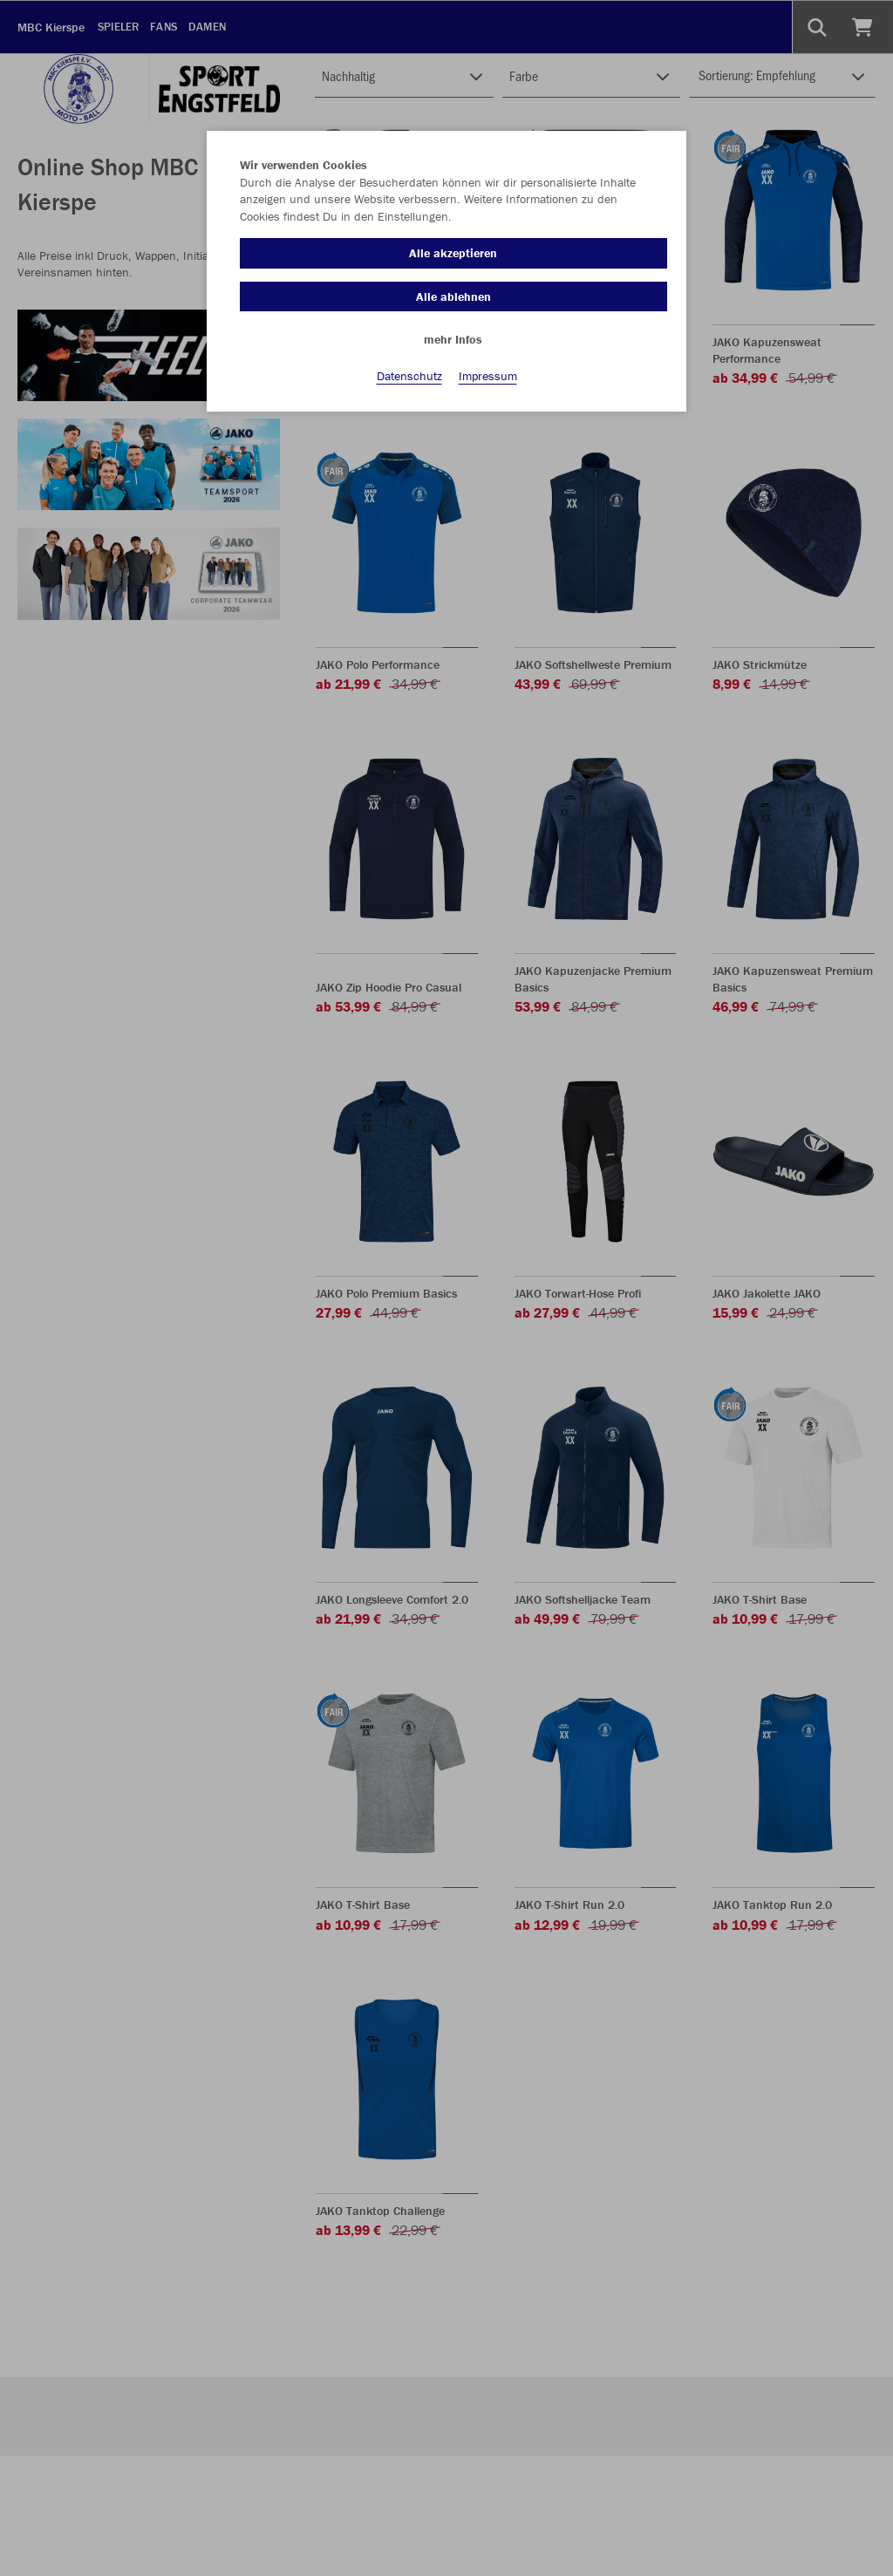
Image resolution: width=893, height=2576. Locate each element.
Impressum (488, 376)
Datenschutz (409, 376)
